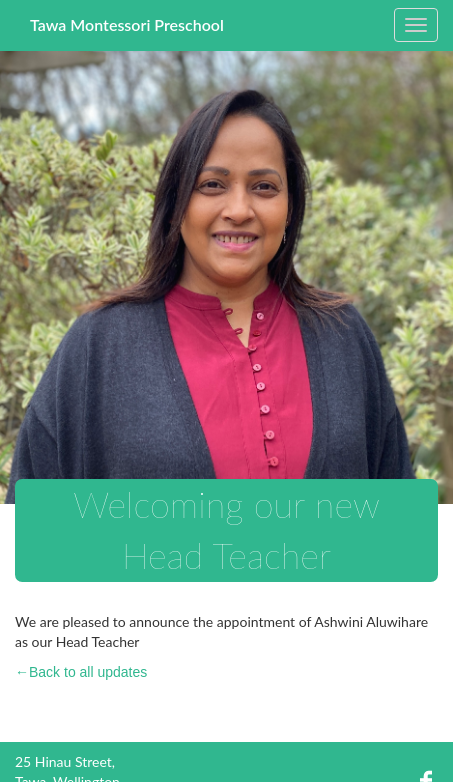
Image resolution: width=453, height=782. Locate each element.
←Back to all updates (81, 672)
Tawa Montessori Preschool (127, 24)
